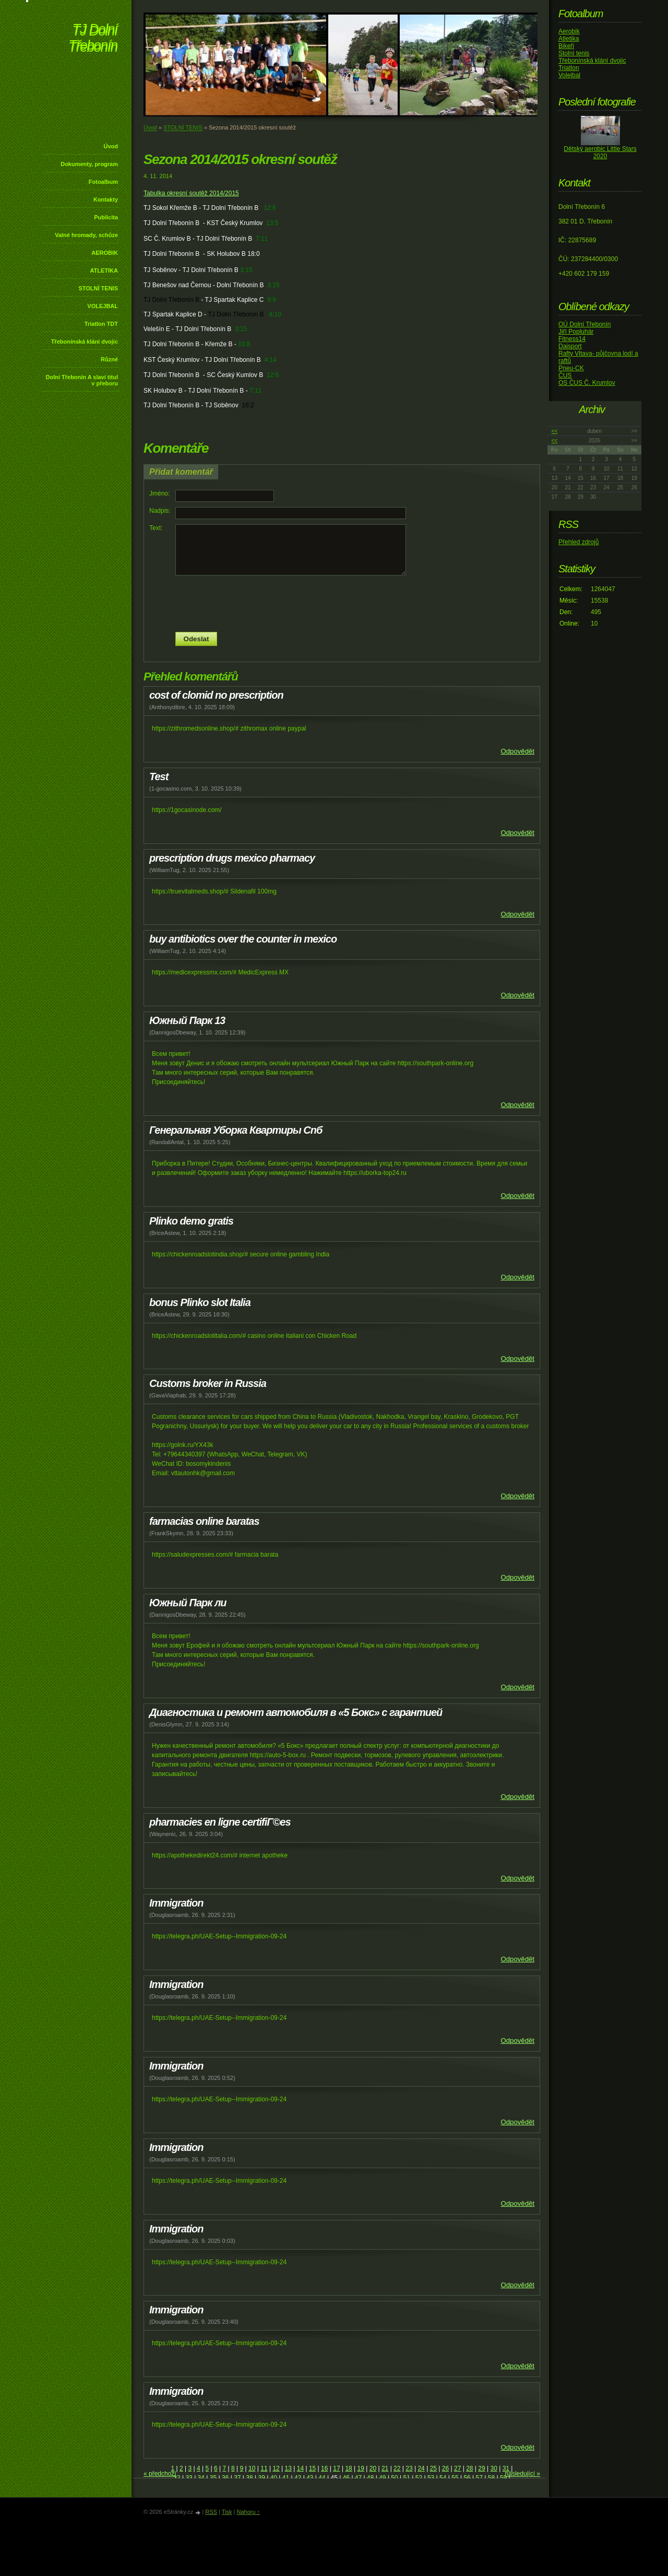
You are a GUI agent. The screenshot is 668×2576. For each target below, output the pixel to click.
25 (433, 2468)
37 (237, 2477)
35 (213, 2477)
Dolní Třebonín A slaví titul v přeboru (81, 380)
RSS (211, 2512)
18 (348, 2468)
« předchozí (160, 2473)
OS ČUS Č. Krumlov (586, 382)
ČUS (564, 375)
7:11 (262, 238)
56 (466, 2477)
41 (285, 2477)
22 (396, 2468)
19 (360, 2468)
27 (457, 2468)
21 (384, 2468)
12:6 (270, 207)
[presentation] (342, 603)
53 (430, 2477)
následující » (522, 2473)
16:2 (248, 405)
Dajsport (570, 346)
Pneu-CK (571, 368)
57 (479, 2477)
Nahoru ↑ (248, 2512)
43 (309, 2477)
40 (273, 2477)
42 (297, 2477)
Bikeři (566, 46)
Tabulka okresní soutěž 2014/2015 (191, 193)
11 (263, 2468)
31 (506, 2468)
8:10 (275, 314)
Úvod (111, 146)
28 (469, 2468)
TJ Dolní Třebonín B (171, 299)
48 (370, 2477)
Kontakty (105, 199)
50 (394, 2477)
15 (312, 2468)
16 (324, 2468)
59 (503, 2477)
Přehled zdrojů (578, 542)
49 (382, 2477)
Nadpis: (160, 510)
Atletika (568, 38)
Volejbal (569, 75)
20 (372, 2468)
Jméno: (159, 493)
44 (321, 2477)
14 (300, 2468)
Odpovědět (517, 751)
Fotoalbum (103, 182)
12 (275, 2468)
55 (454, 2477)
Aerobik (569, 31)
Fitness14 (572, 339)
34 (201, 2477)
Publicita (106, 217)
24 (421, 2468)
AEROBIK (104, 253)
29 (481, 2468)
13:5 (272, 223)
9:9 (271, 299)
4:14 (270, 359)
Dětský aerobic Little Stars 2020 (600, 152)
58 (491, 2477)
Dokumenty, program (89, 164)
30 (493, 2468)
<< (555, 431)
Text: (155, 528)
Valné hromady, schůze (86, 235)
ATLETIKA (104, 270)
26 (445, 2468)
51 (406, 2477)
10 (251, 2468)
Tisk (227, 2512)
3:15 (246, 270)
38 (249, 2477)
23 (408, 2468)
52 (418, 2477)
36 (225, 2477)
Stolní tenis (573, 53)
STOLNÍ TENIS (98, 288)
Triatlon (568, 68)
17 (336, 2468)
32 (176, 2477)
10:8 (244, 344)
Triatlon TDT (101, 324)
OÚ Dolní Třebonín (584, 324)
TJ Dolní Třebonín (92, 39)
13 (288, 2468)
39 (261, 2477)
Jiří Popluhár (575, 331)
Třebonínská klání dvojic (84, 341)
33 (188, 2477)
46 (346, 2477)
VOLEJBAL (102, 306)
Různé (109, 359)
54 (442, 2477)
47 (358, 2477)
